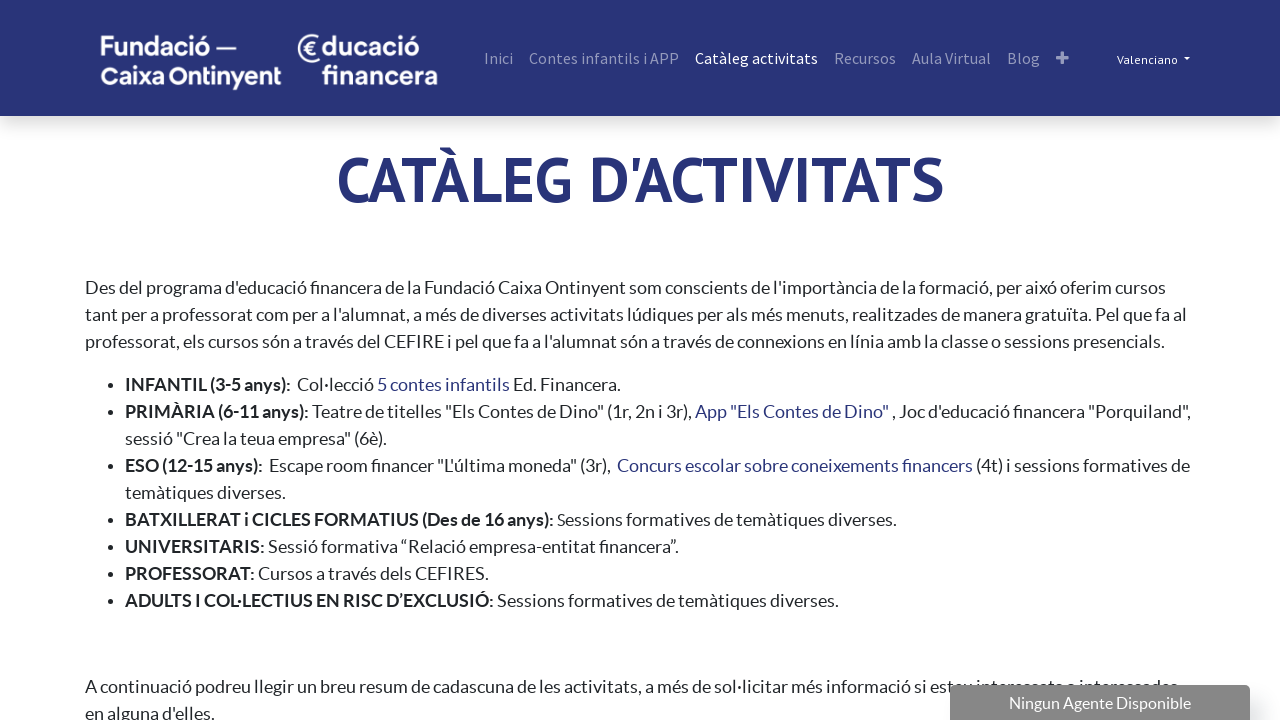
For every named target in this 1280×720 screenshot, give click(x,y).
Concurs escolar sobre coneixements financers (795, 465)
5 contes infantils (443, 384)
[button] (1062, 58)
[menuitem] (498, 58)
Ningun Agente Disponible (1100, 703)
